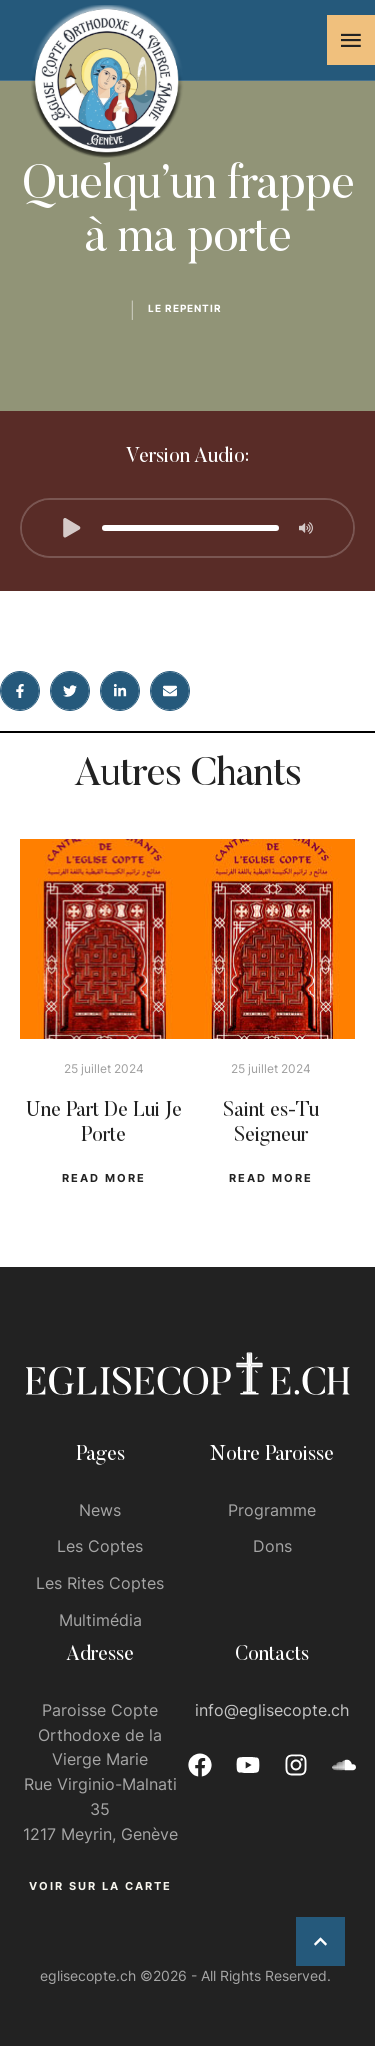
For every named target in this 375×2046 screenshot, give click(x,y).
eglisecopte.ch (88, 1975)
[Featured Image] (104, 939)
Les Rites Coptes (100, 1583)
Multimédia (100, 1620)
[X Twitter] (70, 691)
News (100, 1510)
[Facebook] (20, 691)
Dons (272, 1546)
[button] (351, 40)
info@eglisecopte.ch (272, 1710)
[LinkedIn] (120, 691)
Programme (272, 1510)
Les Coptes (100, 1546)
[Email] (170, 691)
